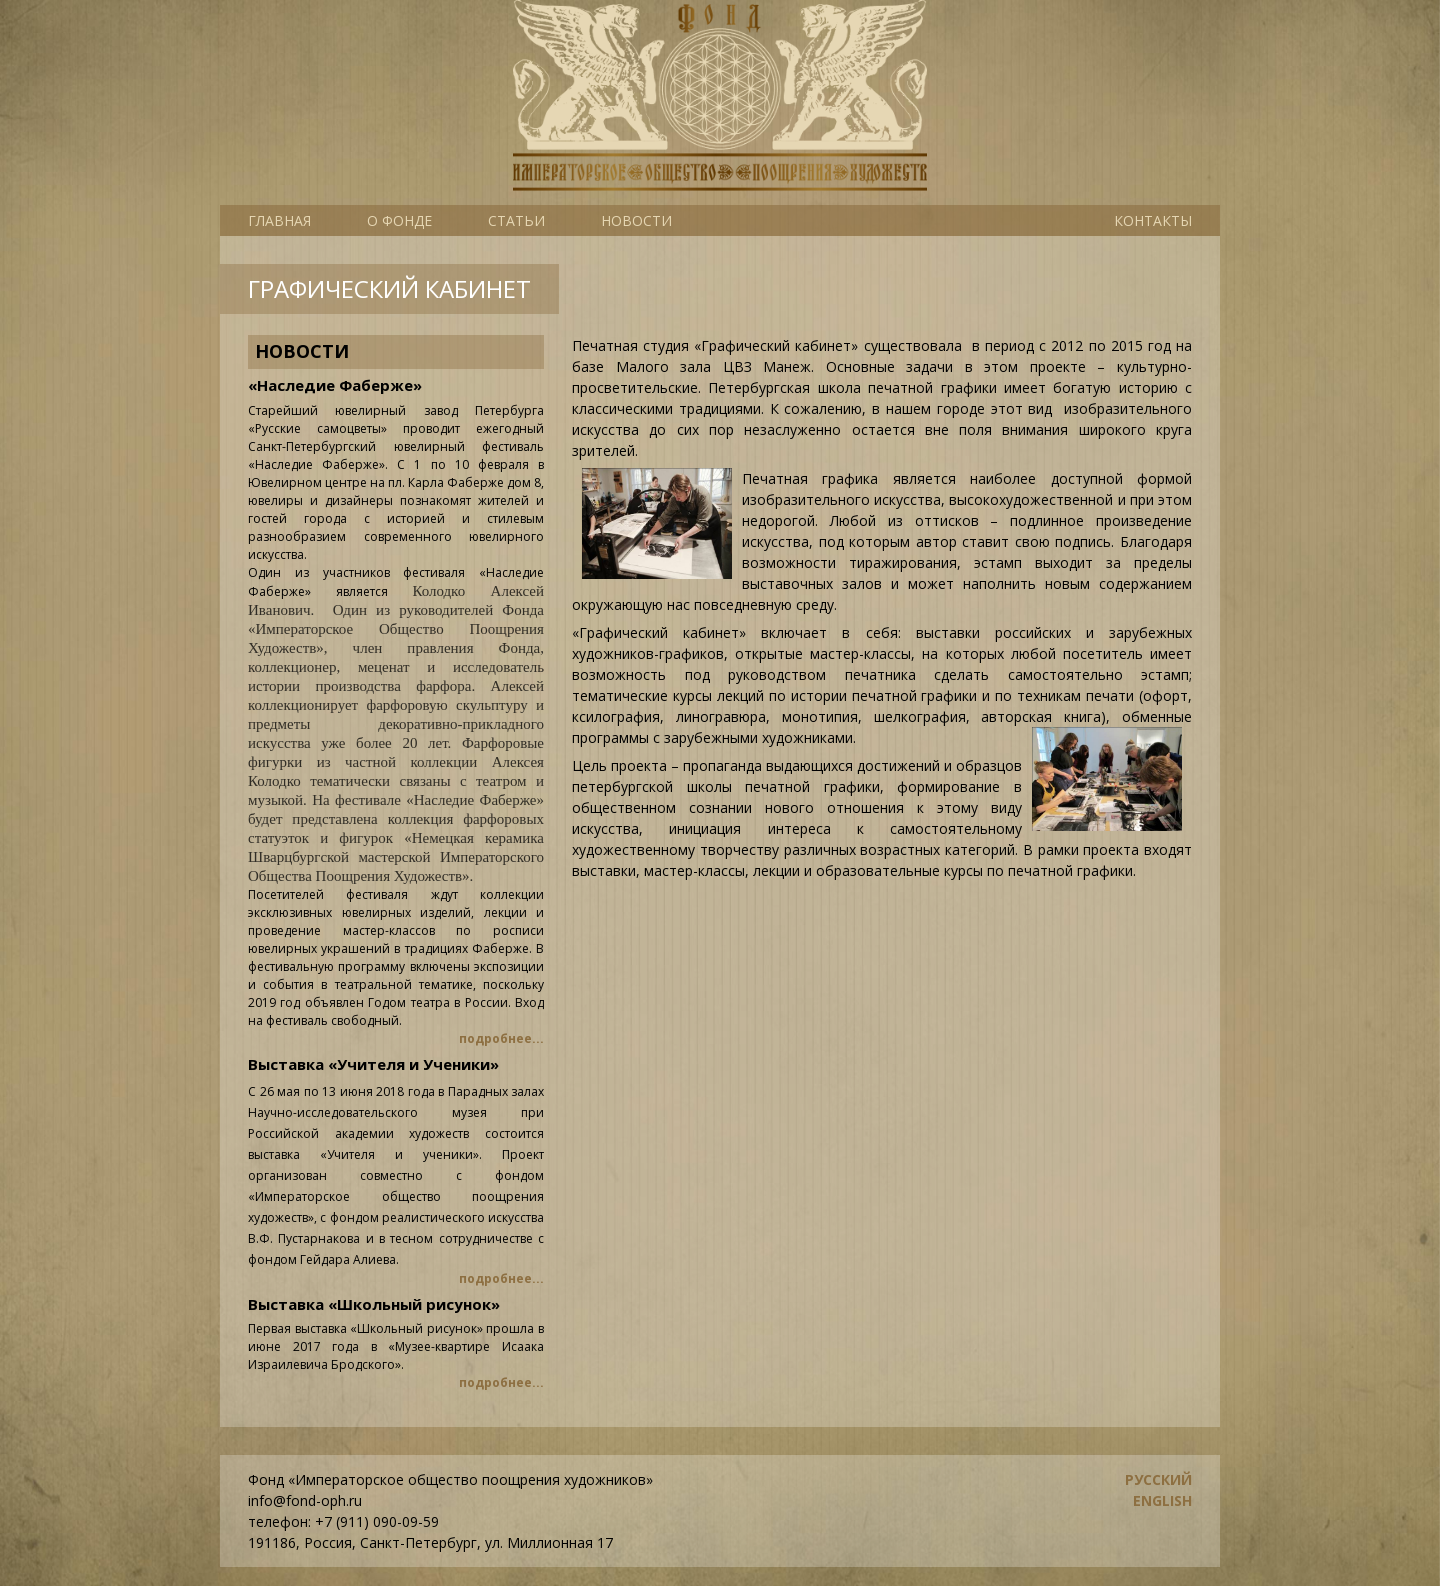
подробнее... (501, 1038)
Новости (636, 220)
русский (1158, 1479)
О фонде (399, 220)
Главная (279, 220)
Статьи (516, 220)
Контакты (1153, 220)
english (1162, 1500)
